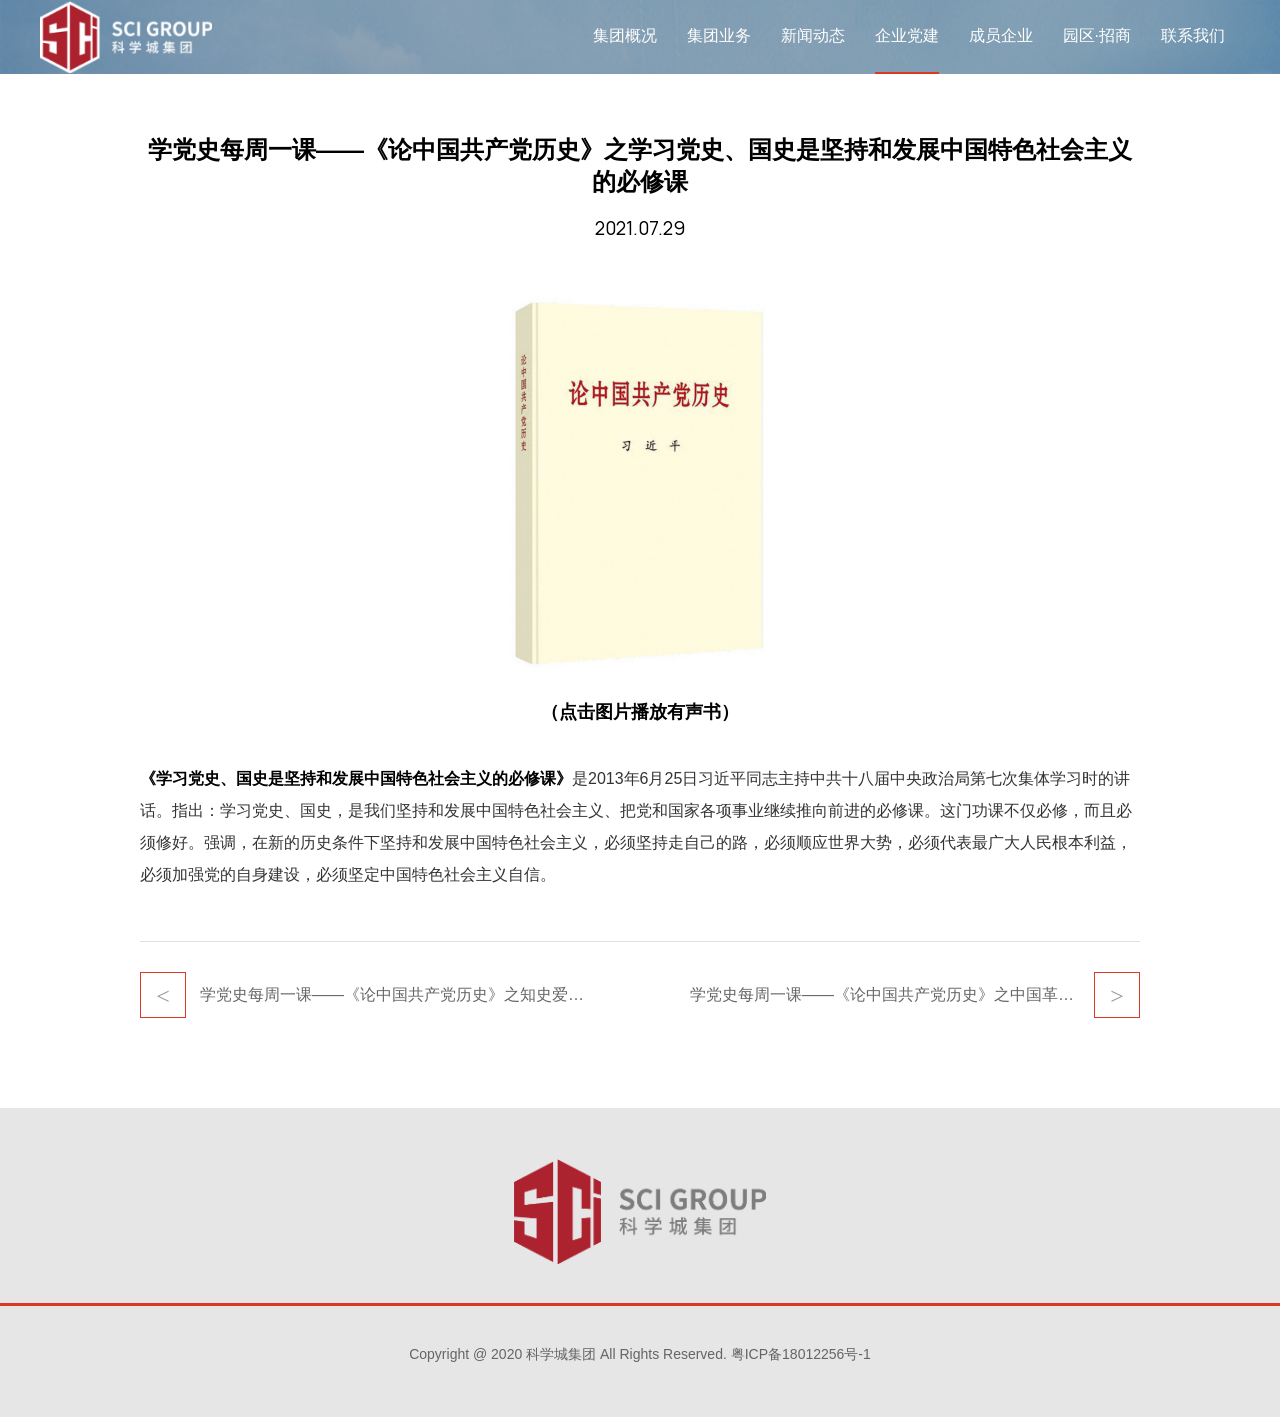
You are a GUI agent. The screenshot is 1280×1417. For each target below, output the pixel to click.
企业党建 (907, 35)
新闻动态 (813, 35)
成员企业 (1001, 35)
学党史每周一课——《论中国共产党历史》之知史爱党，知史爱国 (395, 994)
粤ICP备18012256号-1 (801, 1354)
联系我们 (1193, 35)
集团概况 (625, 35)
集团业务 (719, 35)
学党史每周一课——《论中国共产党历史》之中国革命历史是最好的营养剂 (915, 994)
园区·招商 (1097, 35)
